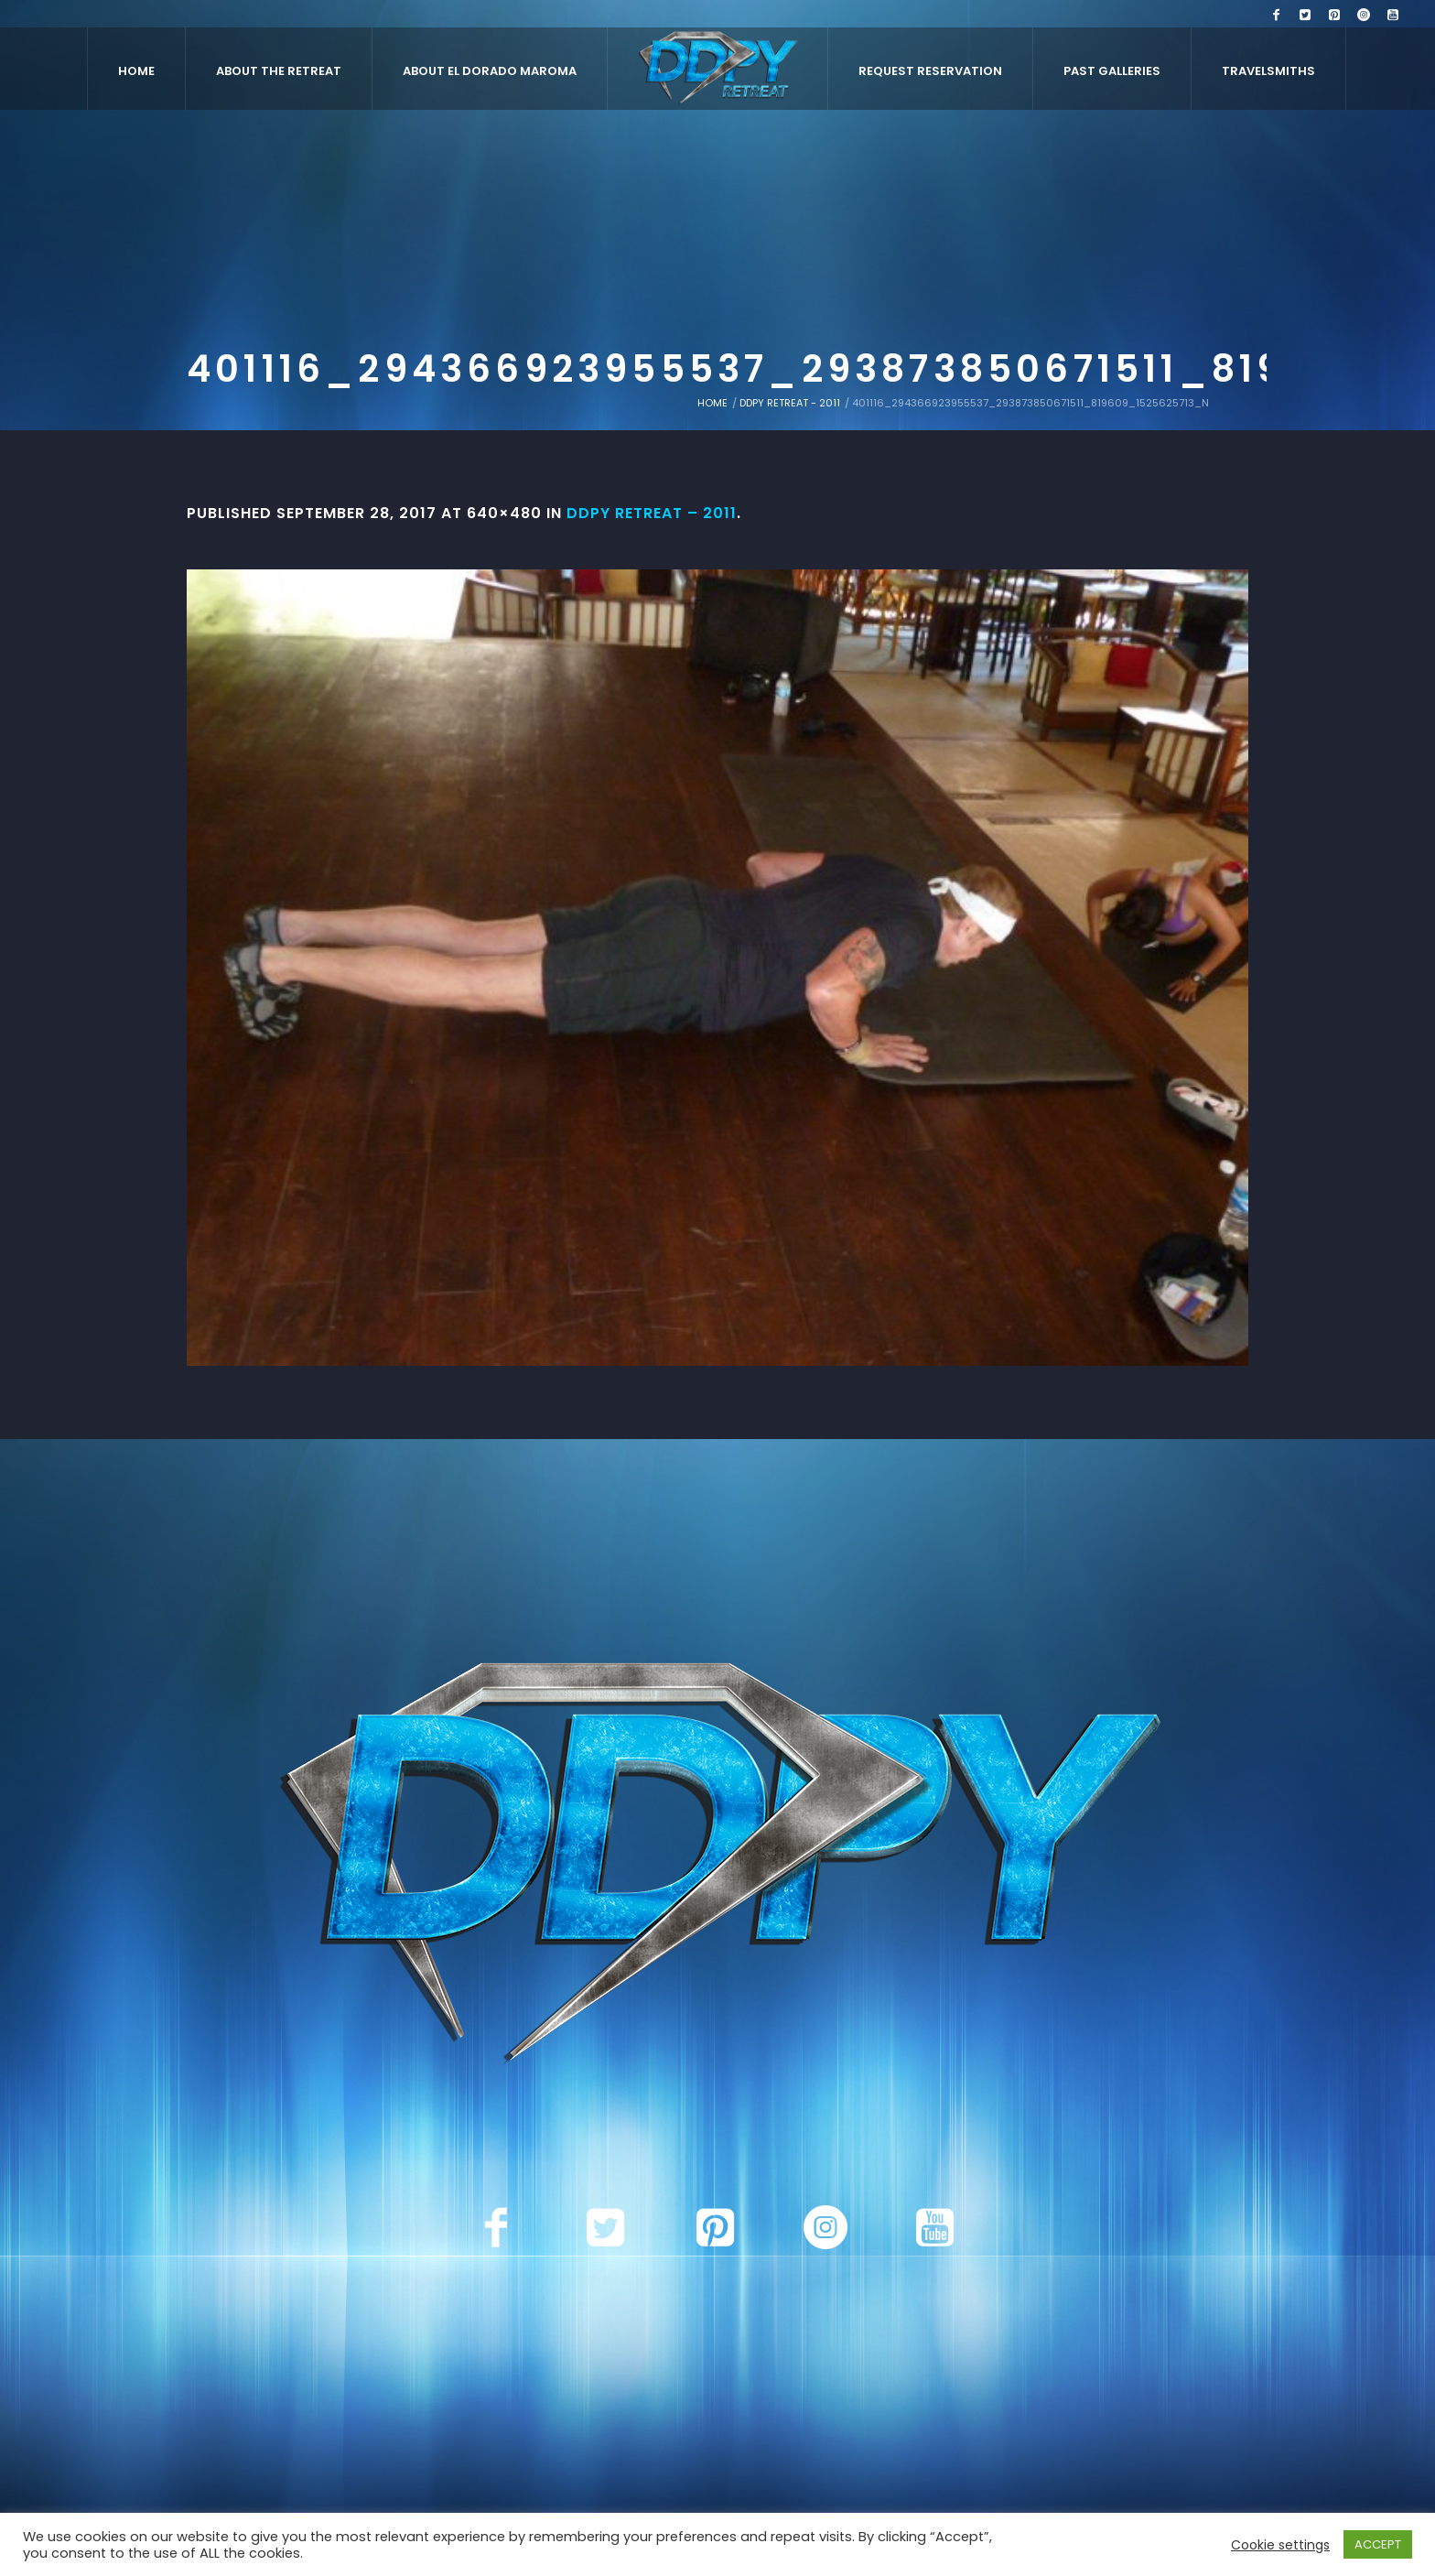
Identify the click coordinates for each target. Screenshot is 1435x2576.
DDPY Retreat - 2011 (789, 402)
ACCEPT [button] (1377, 2544)
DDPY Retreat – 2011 (651, 513)
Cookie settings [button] (1280, 2545)
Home (712, 402)
